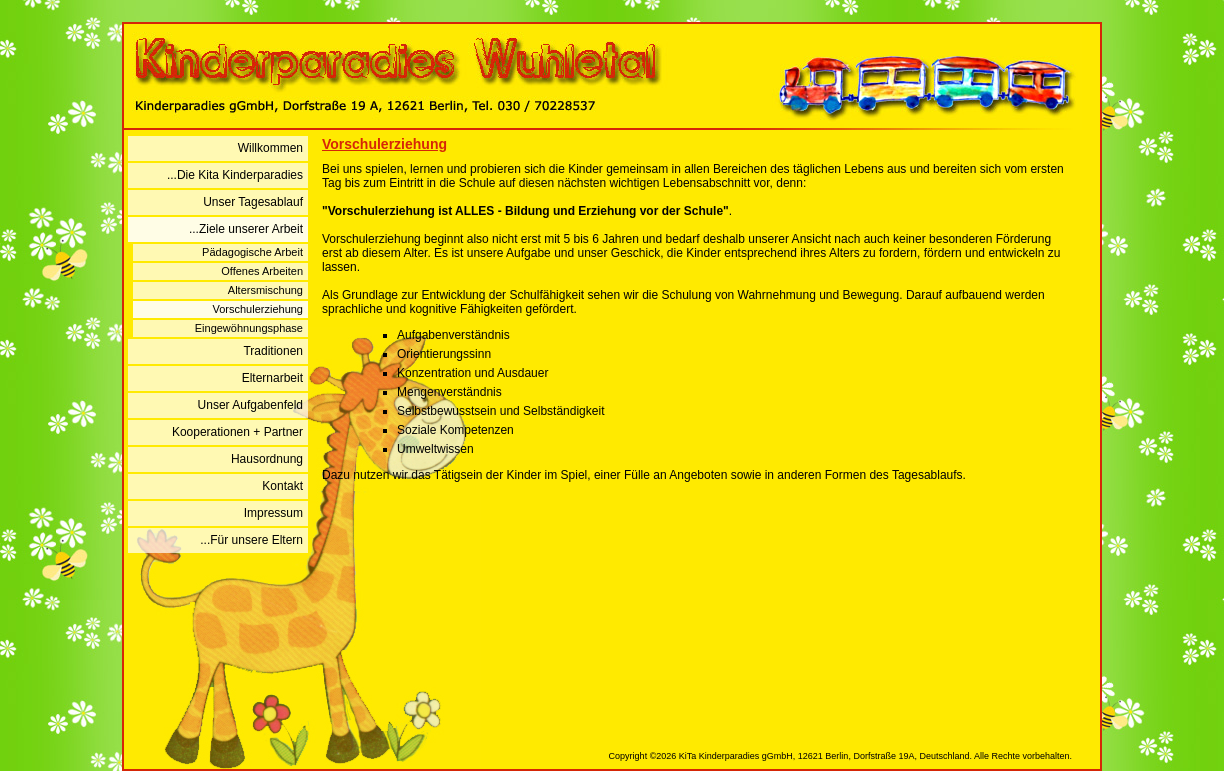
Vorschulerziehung (257, 309)
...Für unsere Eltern (251, 540)
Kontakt (282, 486)
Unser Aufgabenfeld (250, 405)
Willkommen (270, 148)
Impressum (273, 513)
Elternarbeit (272, 378)
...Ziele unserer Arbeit (246, 229)
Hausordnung (267, 459)
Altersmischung (265, 290)
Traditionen (273, 351)
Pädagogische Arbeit (252, 252)
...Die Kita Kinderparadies (235, 175)
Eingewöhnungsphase (249, 328)
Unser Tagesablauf (253, 202)
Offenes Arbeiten (262, 271)
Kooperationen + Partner (237, 432)
